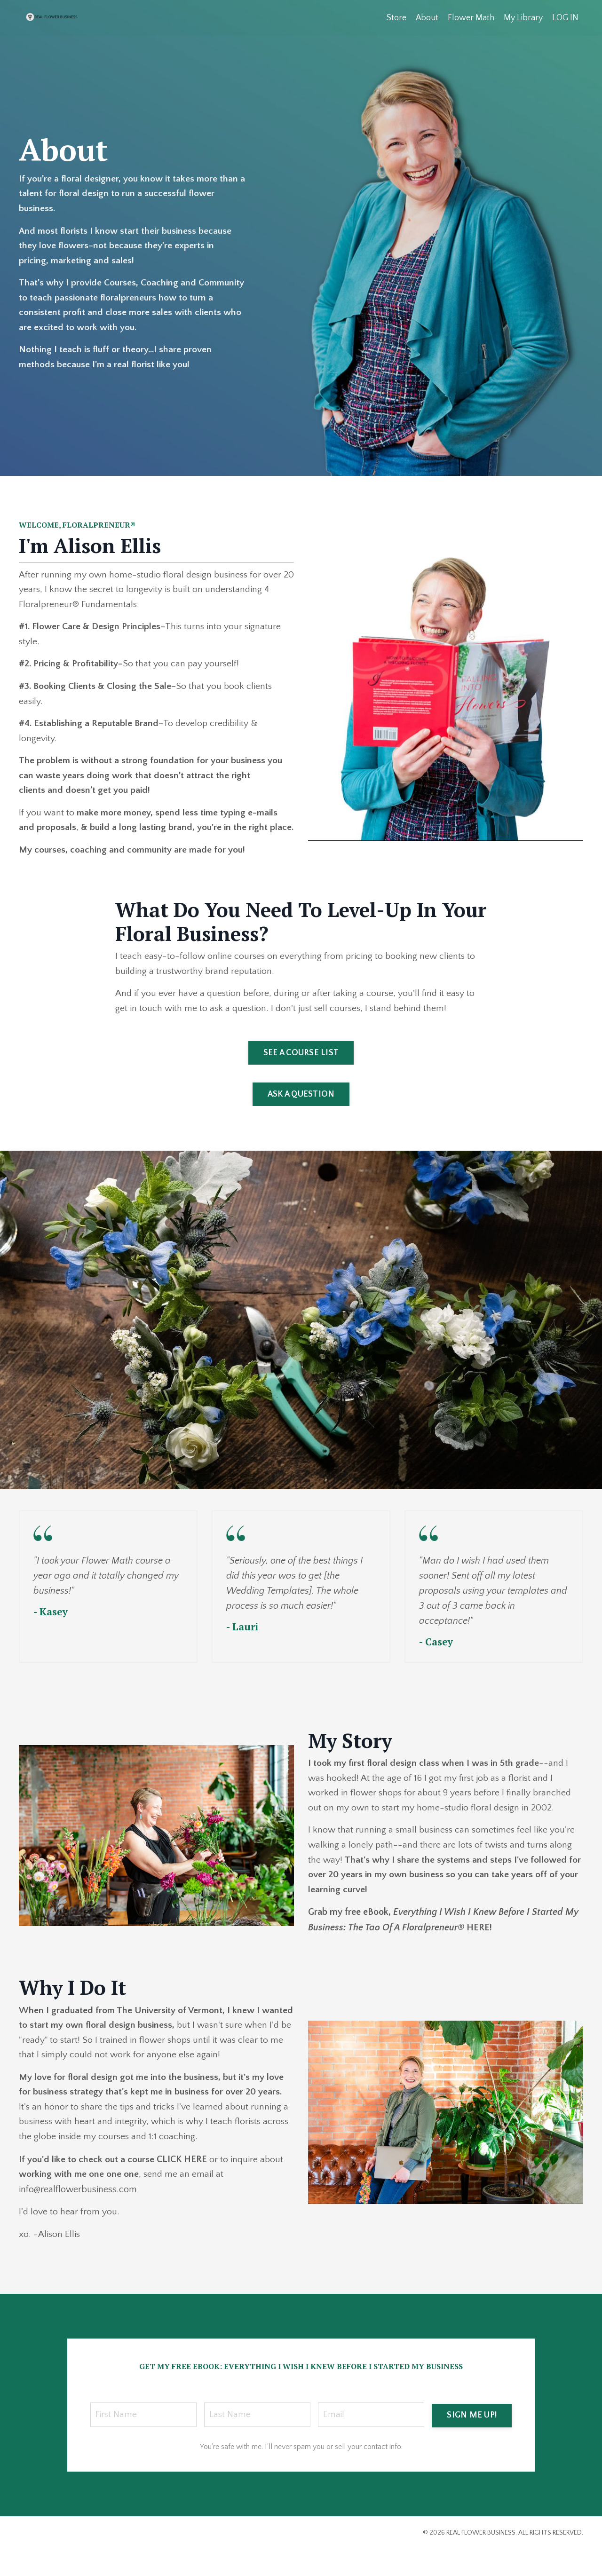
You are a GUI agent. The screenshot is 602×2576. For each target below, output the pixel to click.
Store (396, 17)
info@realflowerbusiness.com (78, 2215)
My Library (523, 17)
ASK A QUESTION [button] (301, 1116)
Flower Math (471, 17)
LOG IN (565, 17)
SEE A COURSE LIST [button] (301, 1075)
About (426, 17)
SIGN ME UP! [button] (472, 2440)
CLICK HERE (183, 2185)
